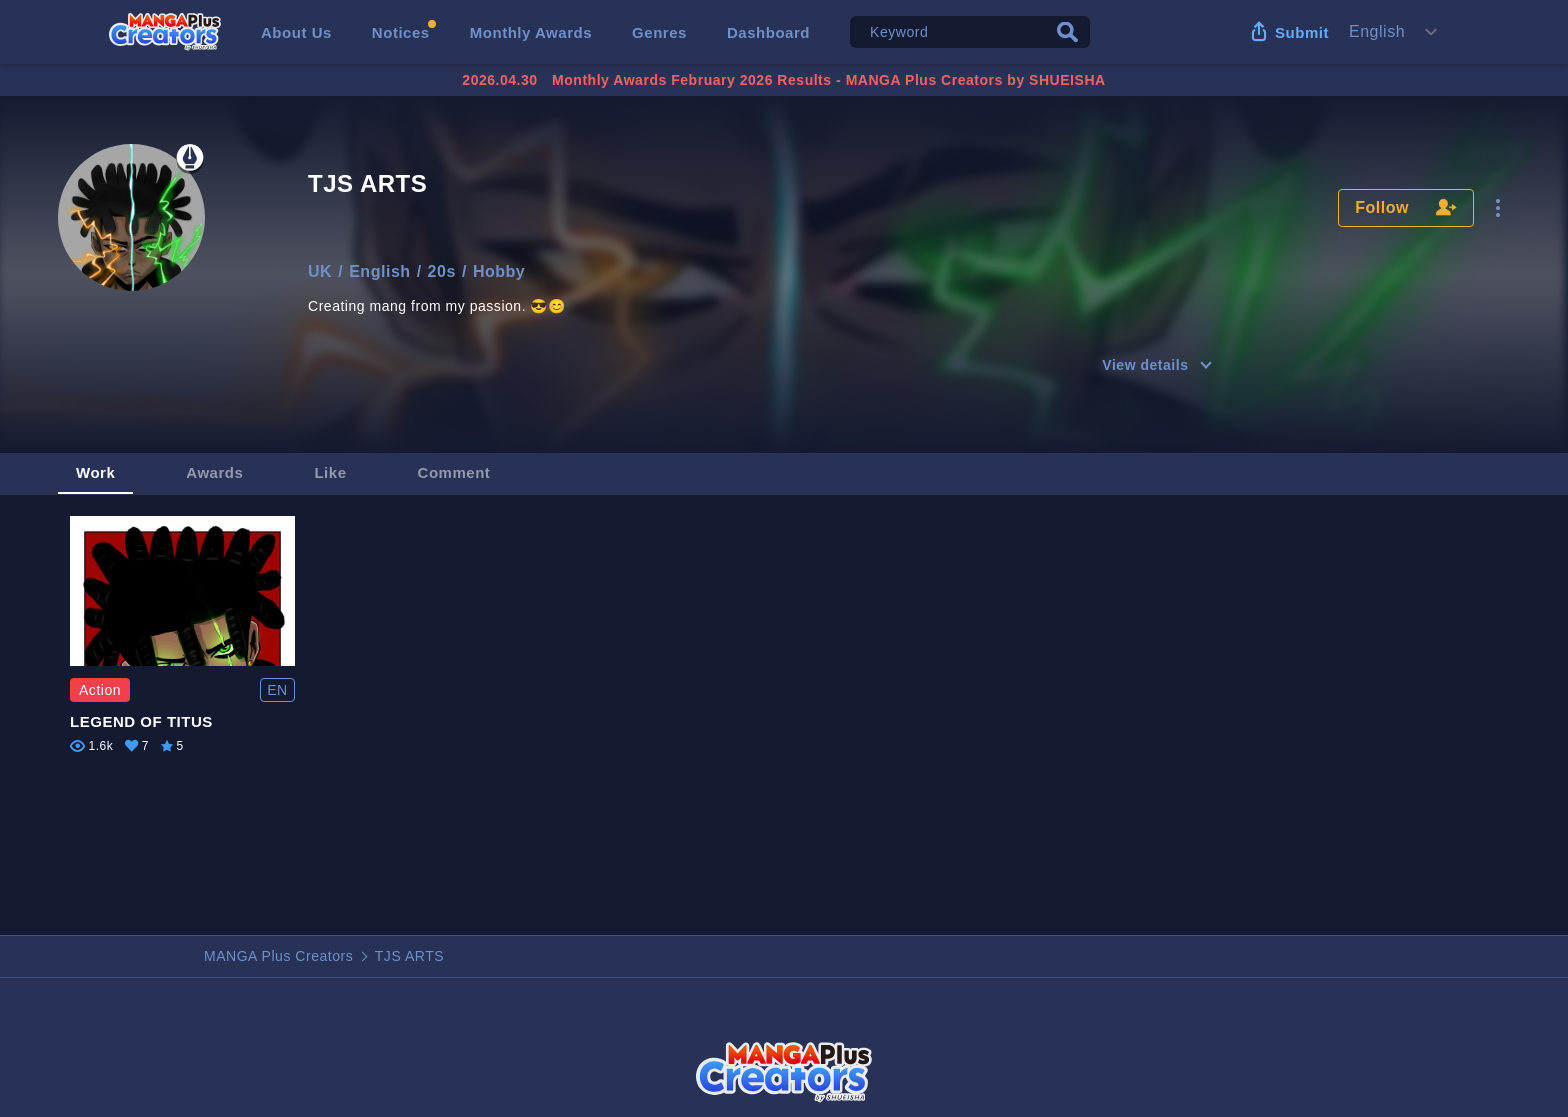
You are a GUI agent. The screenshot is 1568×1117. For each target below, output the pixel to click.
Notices (401, 32)
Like (330, 472)
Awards (214, 472)
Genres (659, 32)
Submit (1302, 32)
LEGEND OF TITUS (141, 721)
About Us (296, 32)
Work (95, 472)
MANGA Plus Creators (278, 956)
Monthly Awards (531, 32)
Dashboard (768, 32)
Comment (454, 472)
